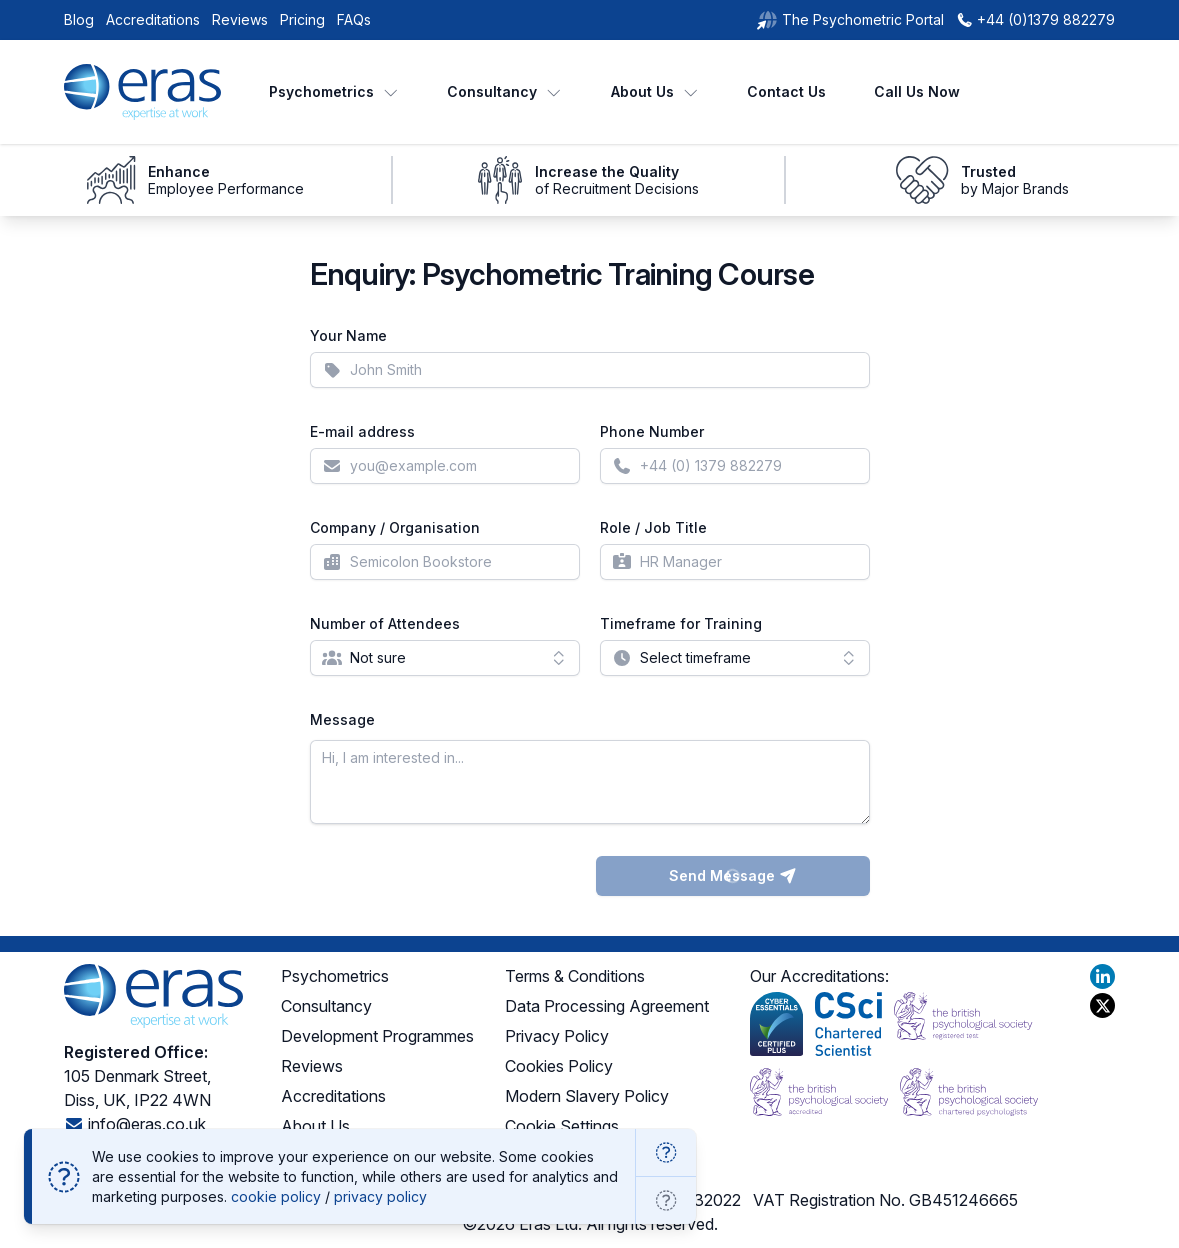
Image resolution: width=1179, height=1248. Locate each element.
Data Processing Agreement (607, 1006)
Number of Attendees (385, 623)
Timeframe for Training (681, 623)
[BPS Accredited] (819, 1092)
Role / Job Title (653, 527)
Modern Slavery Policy (587, 1096)
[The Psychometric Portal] (850, 20)
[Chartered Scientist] (848, 1024)
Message (342, 719)
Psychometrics (334, 91)
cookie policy (276, 1196)
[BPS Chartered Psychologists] (969, 1092)
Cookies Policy (559, 1066)
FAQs (354, 19)
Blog (79, 19)
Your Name (348, 335)
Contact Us (786, 91)
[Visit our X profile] (1102, 1005)
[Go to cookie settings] (666, 1200)
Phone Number (652, 431)
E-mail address (362, 431)
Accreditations (153, 19)
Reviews (240, 19)
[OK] (666, 1152)
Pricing (302, 19)
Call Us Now (917, 91)
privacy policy (380, 1196)
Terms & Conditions (575, 976)
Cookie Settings (562, 1126)
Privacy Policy (557, 1036)
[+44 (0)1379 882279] (1036, 20)
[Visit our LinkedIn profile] (1102, 976)
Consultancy (505, 91)
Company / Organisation (395, 527)
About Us (655, 91)
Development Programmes (377, 1036)
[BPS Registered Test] (963, 1024)
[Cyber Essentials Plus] (776, 1024)
